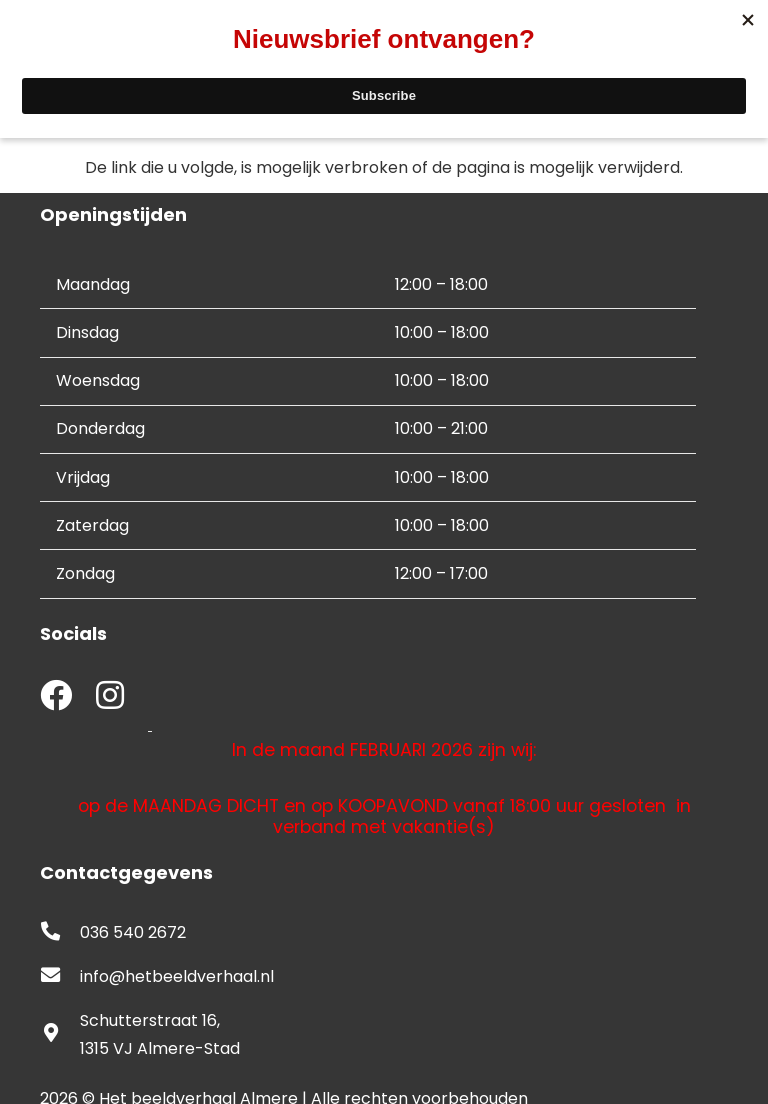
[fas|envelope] (60, 977)
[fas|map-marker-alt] (60, 1035)
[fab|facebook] (56, 697)
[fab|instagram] (110, 697)
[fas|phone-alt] (60, 933)
